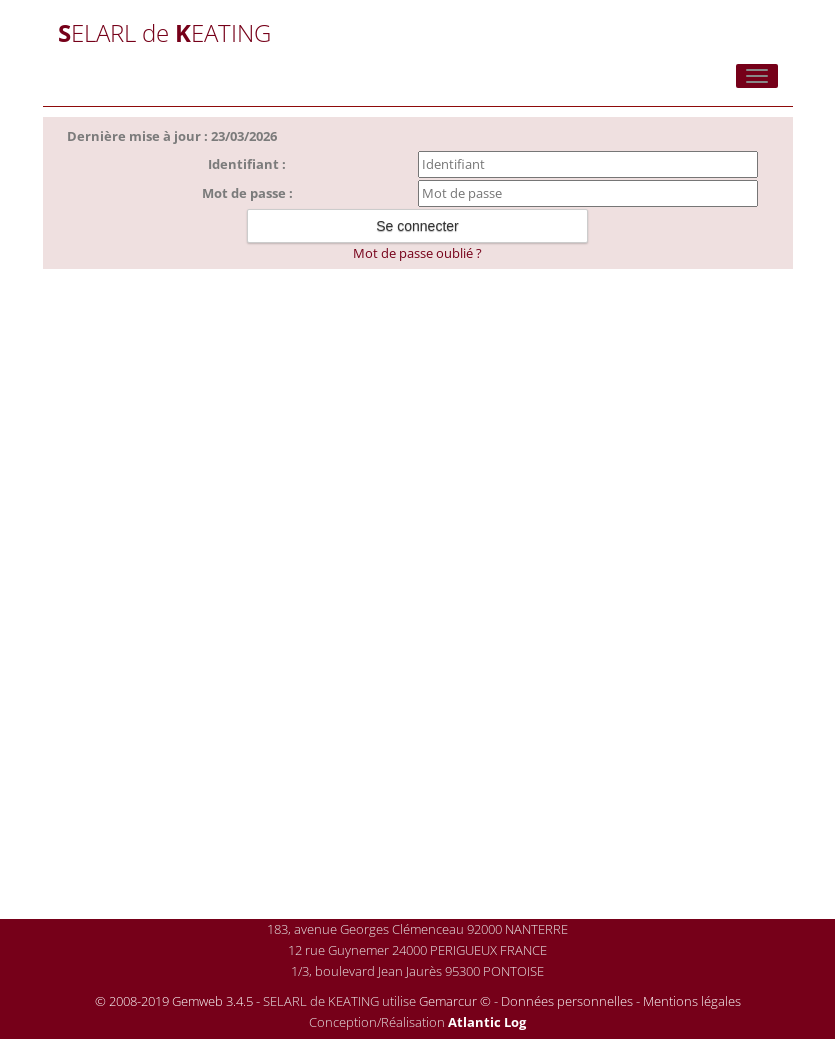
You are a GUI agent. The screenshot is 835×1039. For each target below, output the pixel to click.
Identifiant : (247, 164)
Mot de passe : (247, 193)
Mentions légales (692, 1001)
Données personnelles (567, 1001)
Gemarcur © (455, 1001)
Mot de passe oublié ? (417, 253)
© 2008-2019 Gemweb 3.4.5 (174, 1001)
